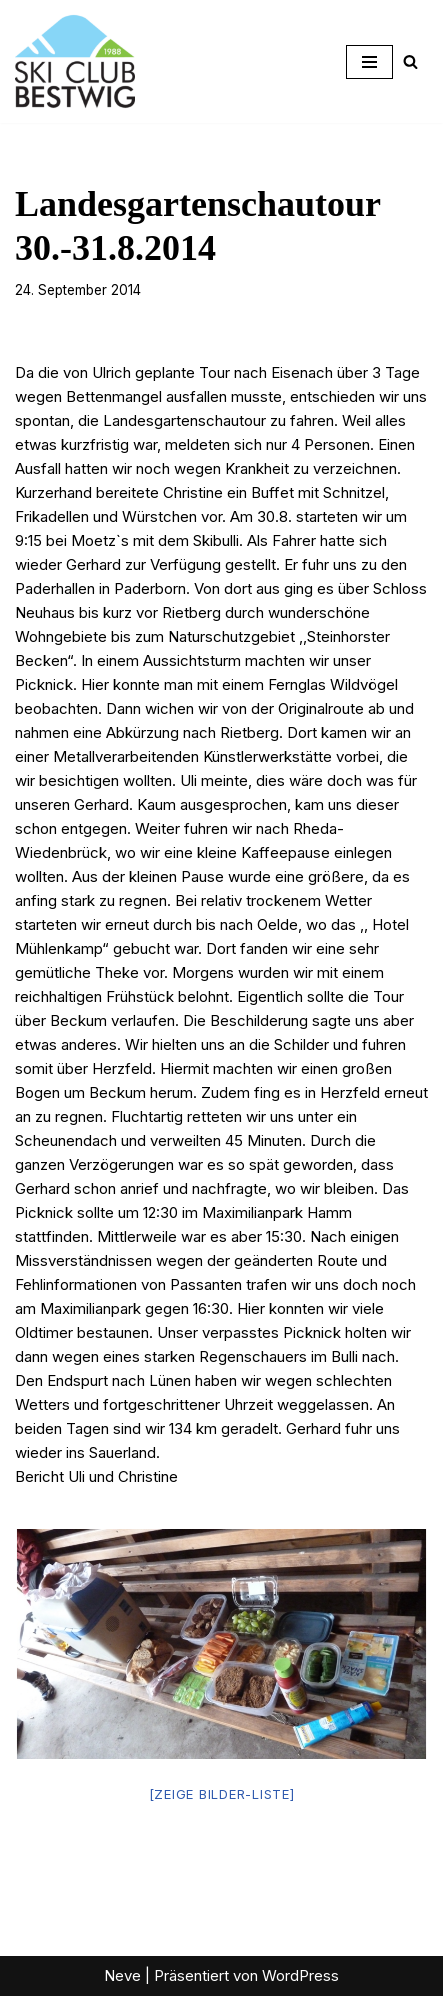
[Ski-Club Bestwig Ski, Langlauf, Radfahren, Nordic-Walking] (75, 61)
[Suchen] (410, 61)
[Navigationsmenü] (369, 62)
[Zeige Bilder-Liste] (222, 1794)
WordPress (300, 1975)
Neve (122, 1975)
